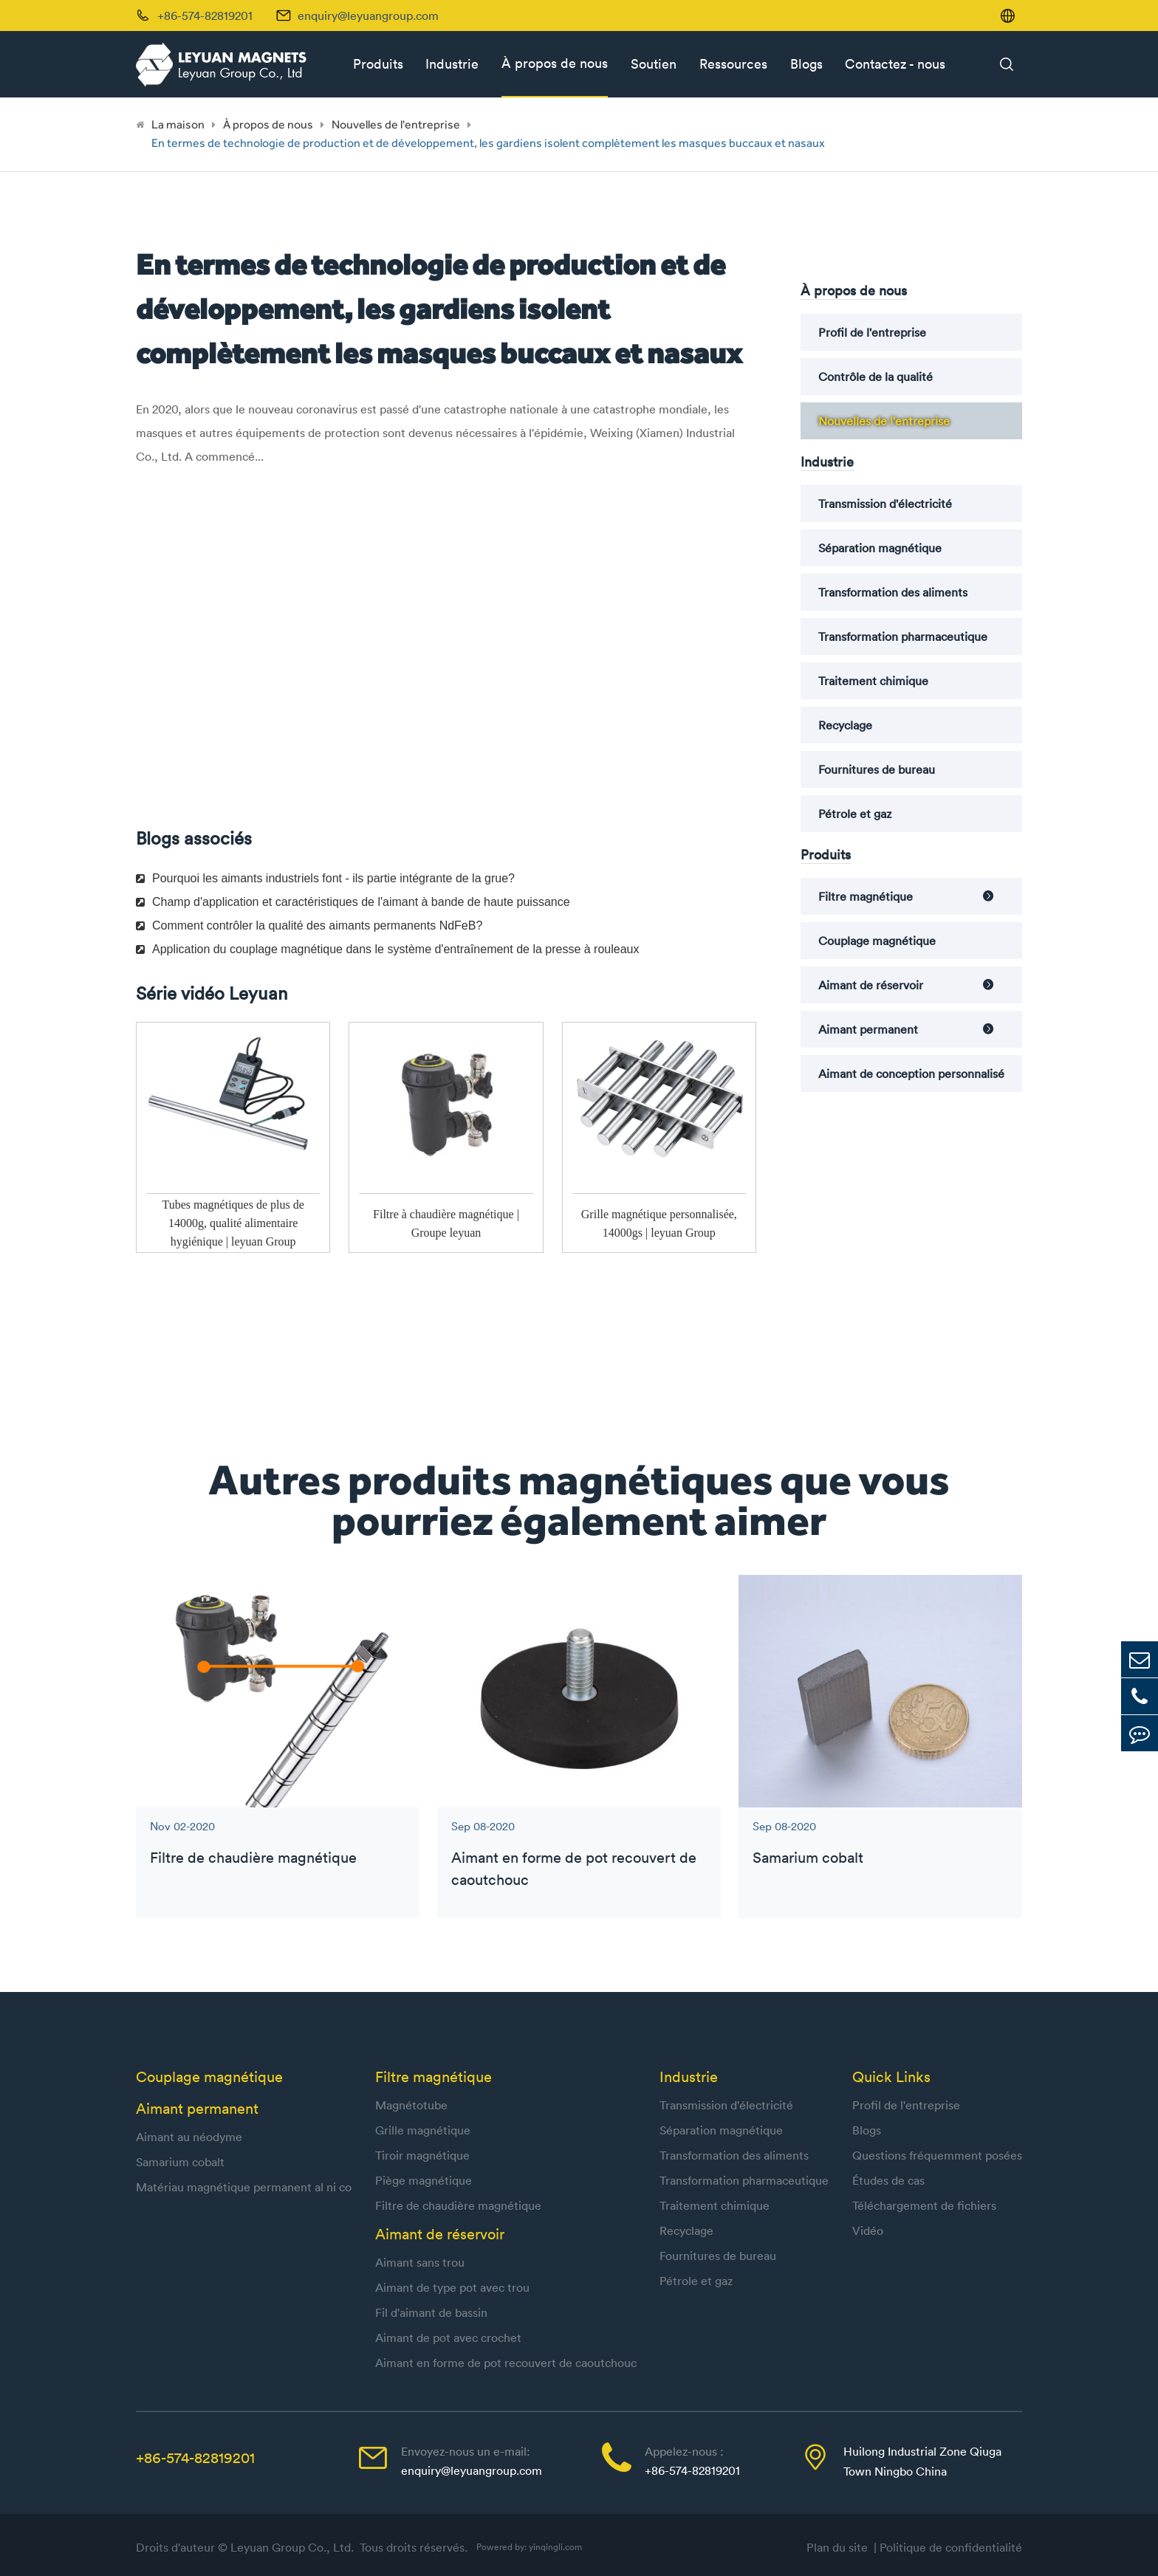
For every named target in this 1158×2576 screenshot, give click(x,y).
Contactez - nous (895, 63)
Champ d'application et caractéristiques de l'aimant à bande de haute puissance (353, 902)
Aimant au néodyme (189, 2136)
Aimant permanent (868, 1029)
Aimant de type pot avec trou (452, 2287)
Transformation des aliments (892, 592)
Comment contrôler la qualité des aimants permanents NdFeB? (309, 925)
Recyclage (845, 725)
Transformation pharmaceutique (902, 636)
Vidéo (867, 2230)
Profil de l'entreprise (872, 332)
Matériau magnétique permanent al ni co (244, 2187)
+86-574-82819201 (195, 2457)
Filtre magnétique (865, 896)
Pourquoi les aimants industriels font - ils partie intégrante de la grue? (325, 878)
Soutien (653, 63)
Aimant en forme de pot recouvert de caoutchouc (573, 1868)
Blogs (806, 63)
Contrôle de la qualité (875, 376)
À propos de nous (554, 63)
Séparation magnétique (880, 547)
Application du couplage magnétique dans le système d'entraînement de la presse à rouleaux (387, 949)
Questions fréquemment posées (937, 2155)
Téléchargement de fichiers (924, 2205)
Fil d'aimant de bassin (431, 2312)
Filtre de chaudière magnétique (253, 1857)
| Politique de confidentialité (948, 2547)
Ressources (733, 63)
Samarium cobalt (808, 1857)
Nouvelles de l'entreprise (396, 124)
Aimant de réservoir (870, 985)
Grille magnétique (422, 2130)
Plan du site (840, 2547)
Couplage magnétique (877, 940)
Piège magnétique (423, 2180)
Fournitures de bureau (876, 769)
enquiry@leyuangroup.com (368, 15)
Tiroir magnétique (422, 2155)
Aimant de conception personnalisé (911, 1073)
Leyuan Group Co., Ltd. (293, 2547)
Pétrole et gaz (854, 813)
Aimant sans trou (420, 2262)
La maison (178, 124)
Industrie (452, 63)
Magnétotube (411, 2105)
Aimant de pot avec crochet (448, 2337)
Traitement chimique (873, 680)
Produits (378, 63)
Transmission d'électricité (885, 503)
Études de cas (888, 2180)
